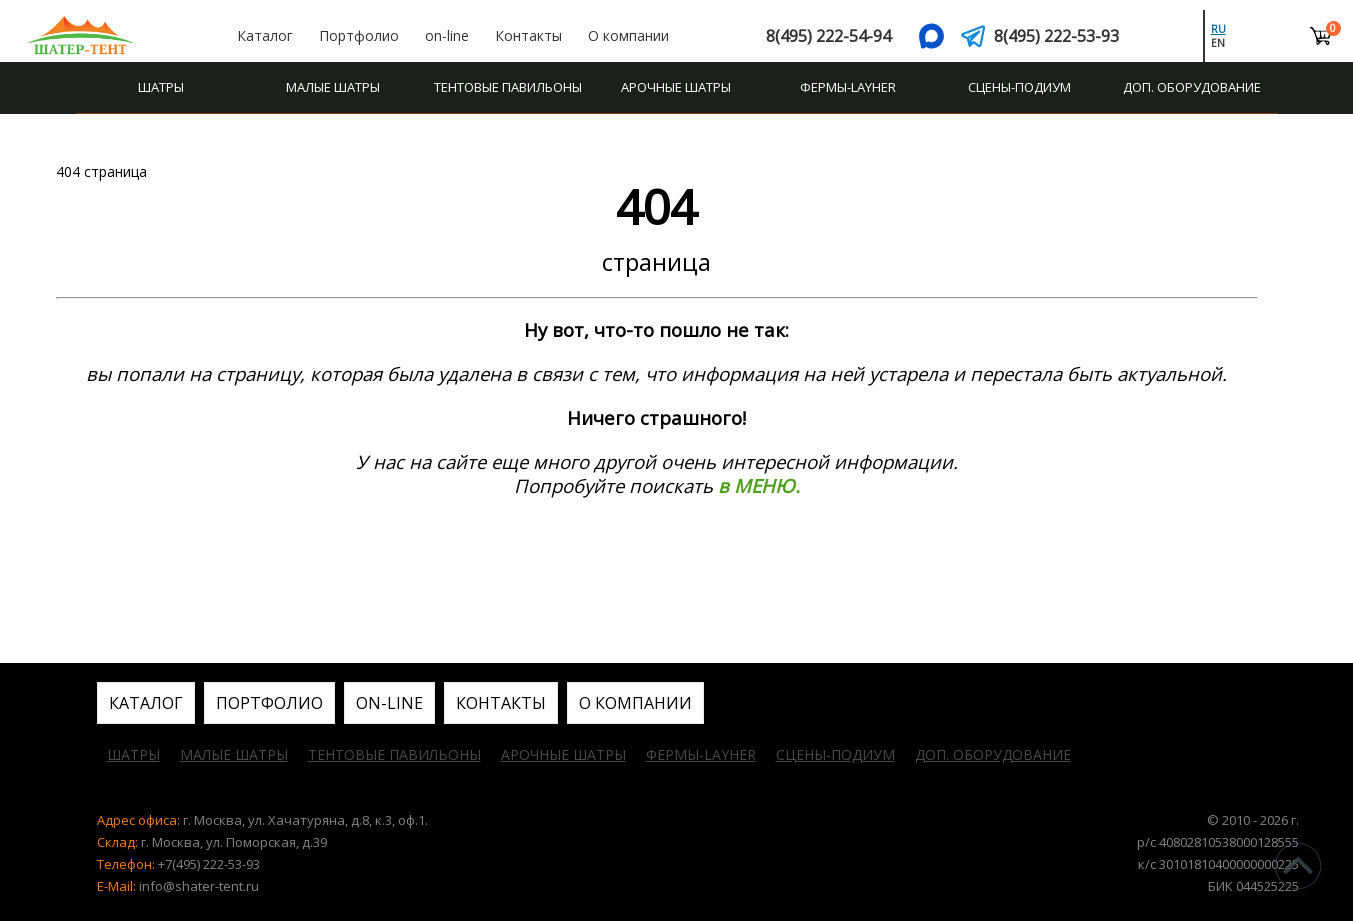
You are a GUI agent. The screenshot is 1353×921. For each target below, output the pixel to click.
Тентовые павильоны (508, 87)
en (1218, 43)
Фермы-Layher (848, 87)
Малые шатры (333, 87)
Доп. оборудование (1192, 87)
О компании (628, 35)
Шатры (161, 87)
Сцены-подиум (1019, 87)
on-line (447, 35)
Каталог (265, 35)
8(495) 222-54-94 (828, 36)
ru (1218, 29)
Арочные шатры (676, 87)
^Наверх (1298, 866)
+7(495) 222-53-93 (209, 864)
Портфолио (359, 35)
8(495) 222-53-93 (1057, 36)
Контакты (528, 35)
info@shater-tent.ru (199, 886)
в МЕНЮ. (759, 485)
